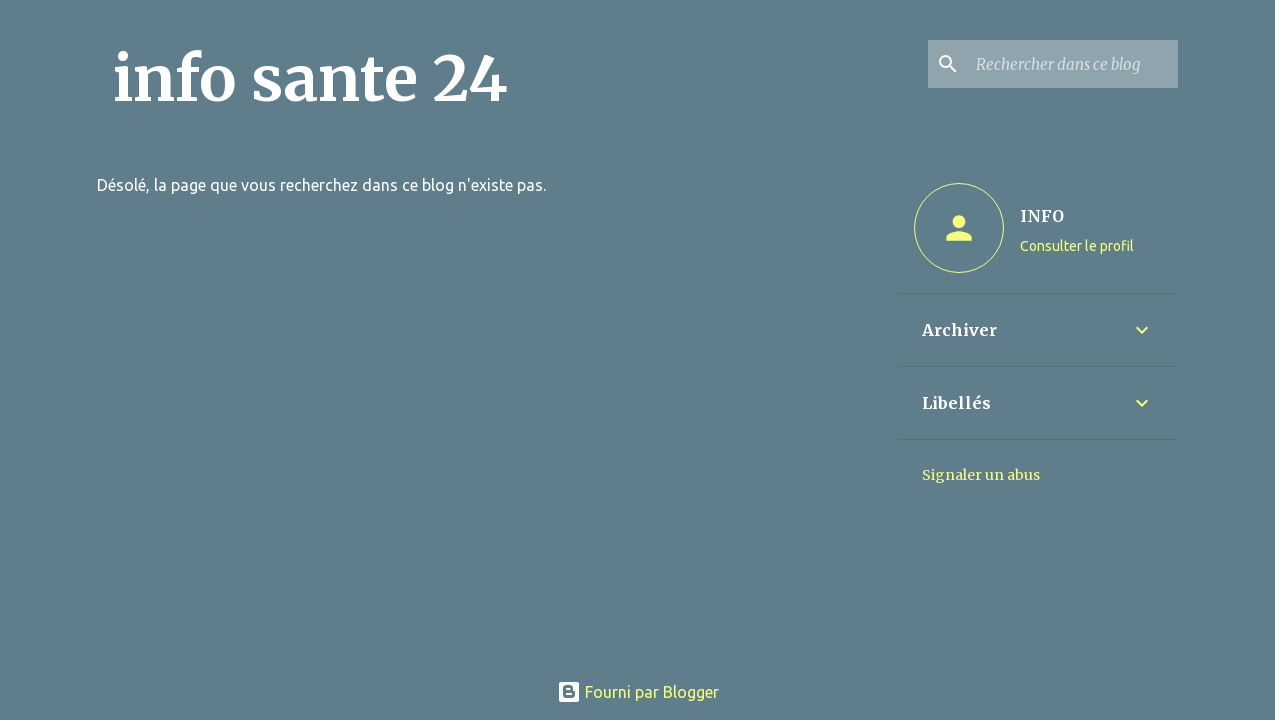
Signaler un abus (981, 475)
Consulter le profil (1077, 246)
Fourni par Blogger (638, 692)
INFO (1042, 216)
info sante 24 (310, 79)
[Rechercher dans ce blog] (1073, 64)
